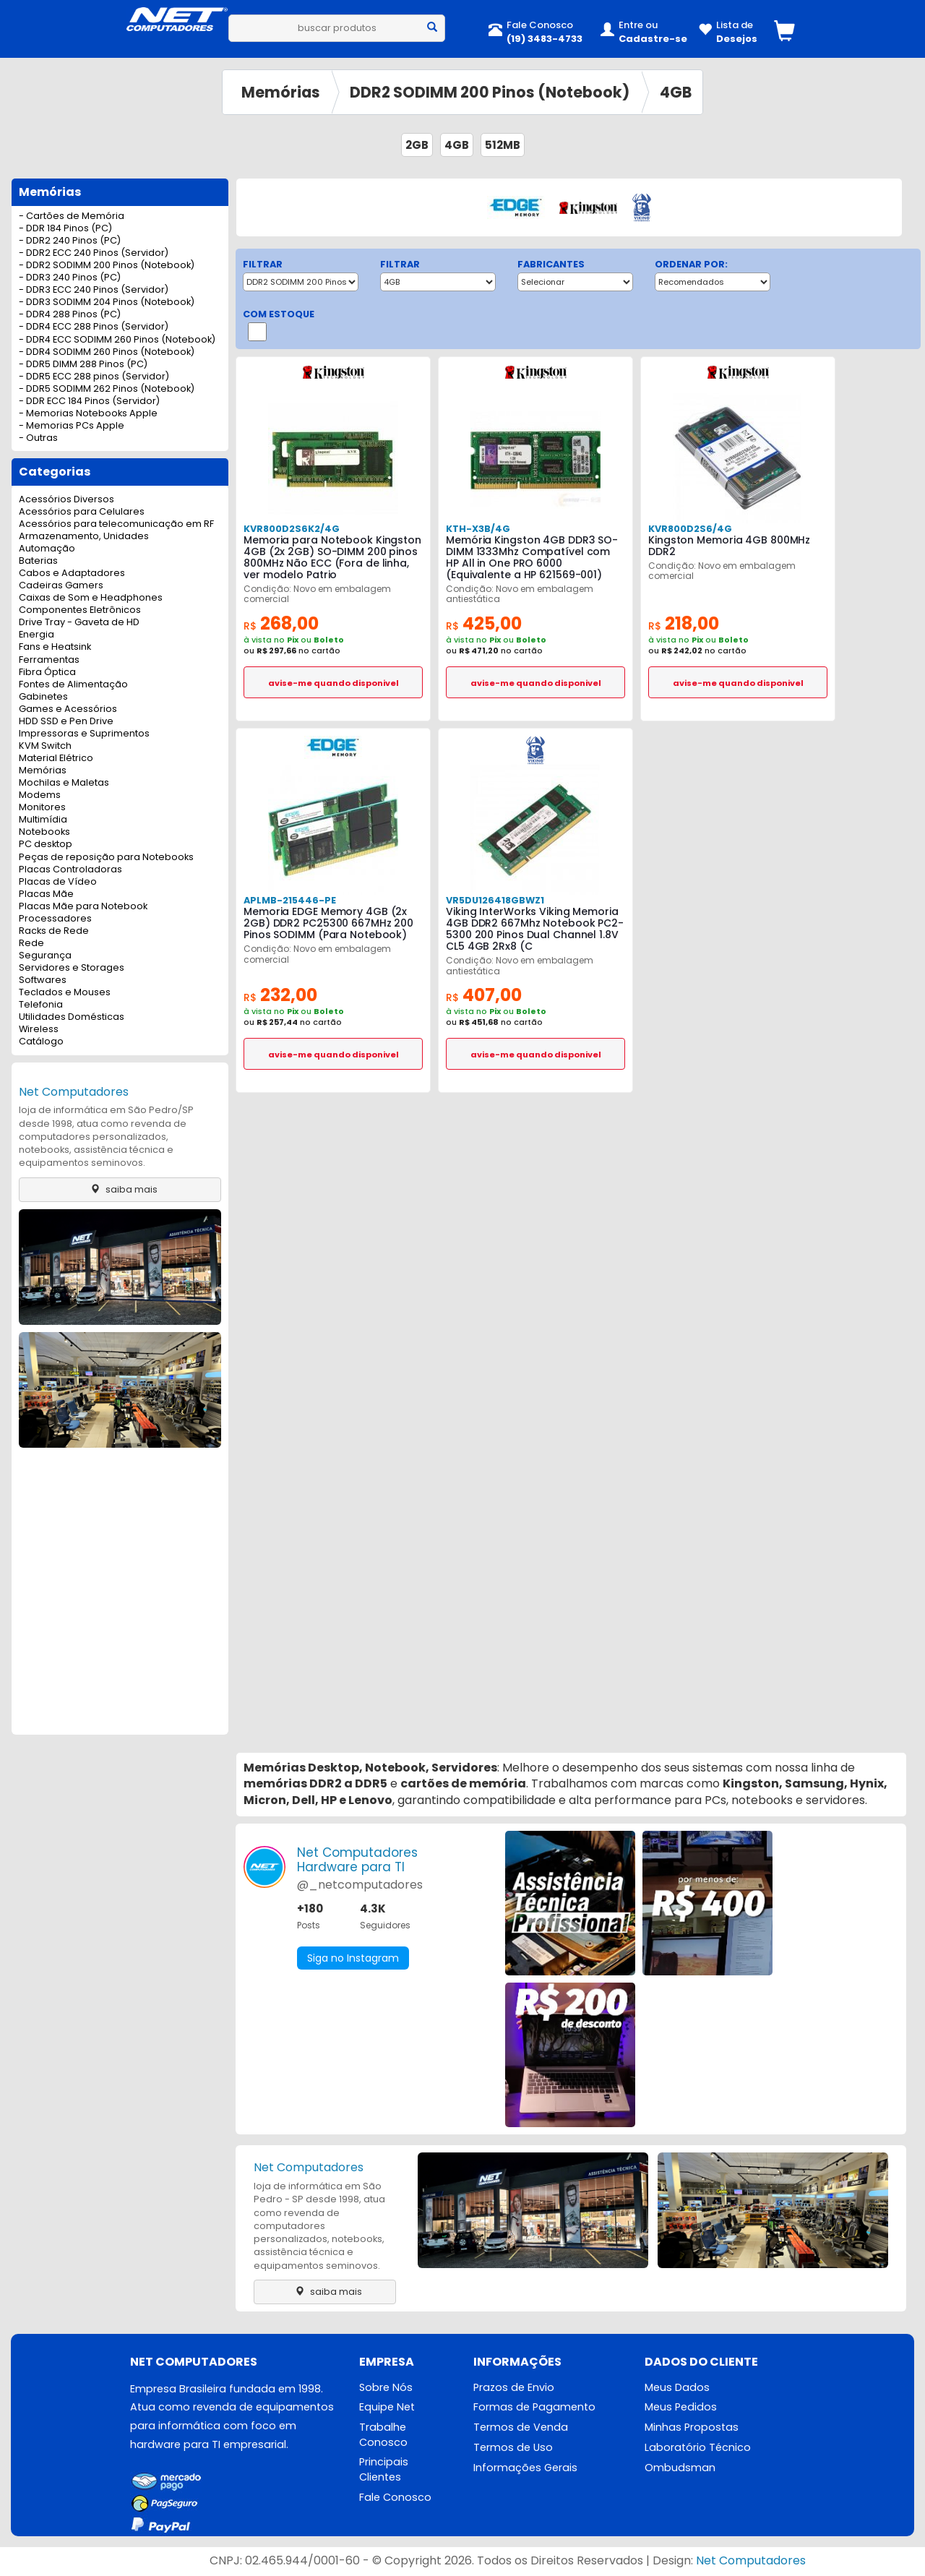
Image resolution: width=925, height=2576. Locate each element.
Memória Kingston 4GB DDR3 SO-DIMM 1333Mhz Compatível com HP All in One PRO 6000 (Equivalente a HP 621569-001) (532, 557)
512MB (502, 145)
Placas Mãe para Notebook (83, 906)
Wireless (39, 1029)
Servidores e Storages (71, 968)
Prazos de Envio (513, 2387)
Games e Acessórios (68, 709)
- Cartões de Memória (71, 216)
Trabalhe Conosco (383, 2435)
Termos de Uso (513, 2447)
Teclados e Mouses (65, 992)
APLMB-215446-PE (290, 900)
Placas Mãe (46, 894)
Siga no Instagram (353, 1958)
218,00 (683, 623)
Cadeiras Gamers (61, 586)
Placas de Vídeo (58, 882)
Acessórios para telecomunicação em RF (116, 524)
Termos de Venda (520, 2427)
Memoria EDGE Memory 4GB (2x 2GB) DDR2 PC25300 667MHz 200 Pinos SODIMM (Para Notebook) (328, 923)
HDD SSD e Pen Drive (66, 721)
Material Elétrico (56, 758)
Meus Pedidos (681, 2407)
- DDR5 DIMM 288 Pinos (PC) (83, 364)
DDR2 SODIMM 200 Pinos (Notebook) (489, 92)
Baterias (38, 561)
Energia (36, 635)
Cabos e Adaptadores (72, 573)
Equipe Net (387, 2407)
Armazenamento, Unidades (84, 536)
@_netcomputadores (360, 1884)
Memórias (280, 92)
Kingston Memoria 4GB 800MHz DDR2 (729, 546)
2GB (417, 145)
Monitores (42, 807)
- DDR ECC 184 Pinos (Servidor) (89, 401)
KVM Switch (45, 746)
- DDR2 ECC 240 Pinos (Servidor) (93, 253)
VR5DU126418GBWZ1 (495, 900)
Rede (31, 943)
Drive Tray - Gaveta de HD (79, 622)
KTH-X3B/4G (478, 529)
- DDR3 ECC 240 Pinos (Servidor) (93, 290)
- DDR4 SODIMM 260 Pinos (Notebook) (106, 352)
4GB (676, 92)
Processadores (55, 919)
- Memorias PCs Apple (71, 426)
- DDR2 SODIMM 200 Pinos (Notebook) (106, 265)
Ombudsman (680, 2467)
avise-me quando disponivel (333, 683)
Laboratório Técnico (698, 2447)
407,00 (484, 995)
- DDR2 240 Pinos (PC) (70, 241)
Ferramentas (49, 660)
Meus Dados (677, 2387)
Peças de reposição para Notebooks (106, 857)
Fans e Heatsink (55, 647)
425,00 (484, 623)
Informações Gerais (525, 2467)
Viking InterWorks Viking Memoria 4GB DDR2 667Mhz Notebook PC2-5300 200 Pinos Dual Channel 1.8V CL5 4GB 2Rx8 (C (535, 928)
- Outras (38, 438)
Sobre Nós (386, 2387)
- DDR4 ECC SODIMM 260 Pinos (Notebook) (117, 340)
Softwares (42, 980)
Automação (47, 549)
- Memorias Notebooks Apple (88, 413)
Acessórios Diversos (66, 500)
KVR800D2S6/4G (690, 529)
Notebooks (44, 832)
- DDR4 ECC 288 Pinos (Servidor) (93, 327)
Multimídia (43, 820)
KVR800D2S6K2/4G (292, 529)
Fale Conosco (395, 2497)
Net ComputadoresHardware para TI (357, 1860)
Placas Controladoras (70, 870)
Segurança (45, 956)
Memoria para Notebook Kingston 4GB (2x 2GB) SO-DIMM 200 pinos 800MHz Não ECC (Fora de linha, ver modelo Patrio (332, 557)
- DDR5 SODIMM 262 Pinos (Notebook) (106, 389)
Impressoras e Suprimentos (84, 734)
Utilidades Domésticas (71, 1017)
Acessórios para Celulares (82, 512)
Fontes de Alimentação (73, 685)
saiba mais (120, 1189)
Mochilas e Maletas (64, 783)
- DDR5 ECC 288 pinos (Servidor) (94, 377)
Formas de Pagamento (534, 2407)
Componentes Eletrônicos (80, 610)
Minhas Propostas (692, 2427)
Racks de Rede (54, 931)
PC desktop (45, 844)
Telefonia (41, 1005)
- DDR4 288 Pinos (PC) (70, 314)
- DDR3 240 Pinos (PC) (70, 278)
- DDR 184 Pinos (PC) (65, 228)
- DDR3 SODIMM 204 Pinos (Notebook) (106, 302)
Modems (40, 795)
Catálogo (41, 1042)
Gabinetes (43, 697)
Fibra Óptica (47, 672)
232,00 (280, 995)
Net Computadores (74, 1091)
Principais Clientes (383, 2469)
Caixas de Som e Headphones (91, 598)
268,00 (281, 623)
